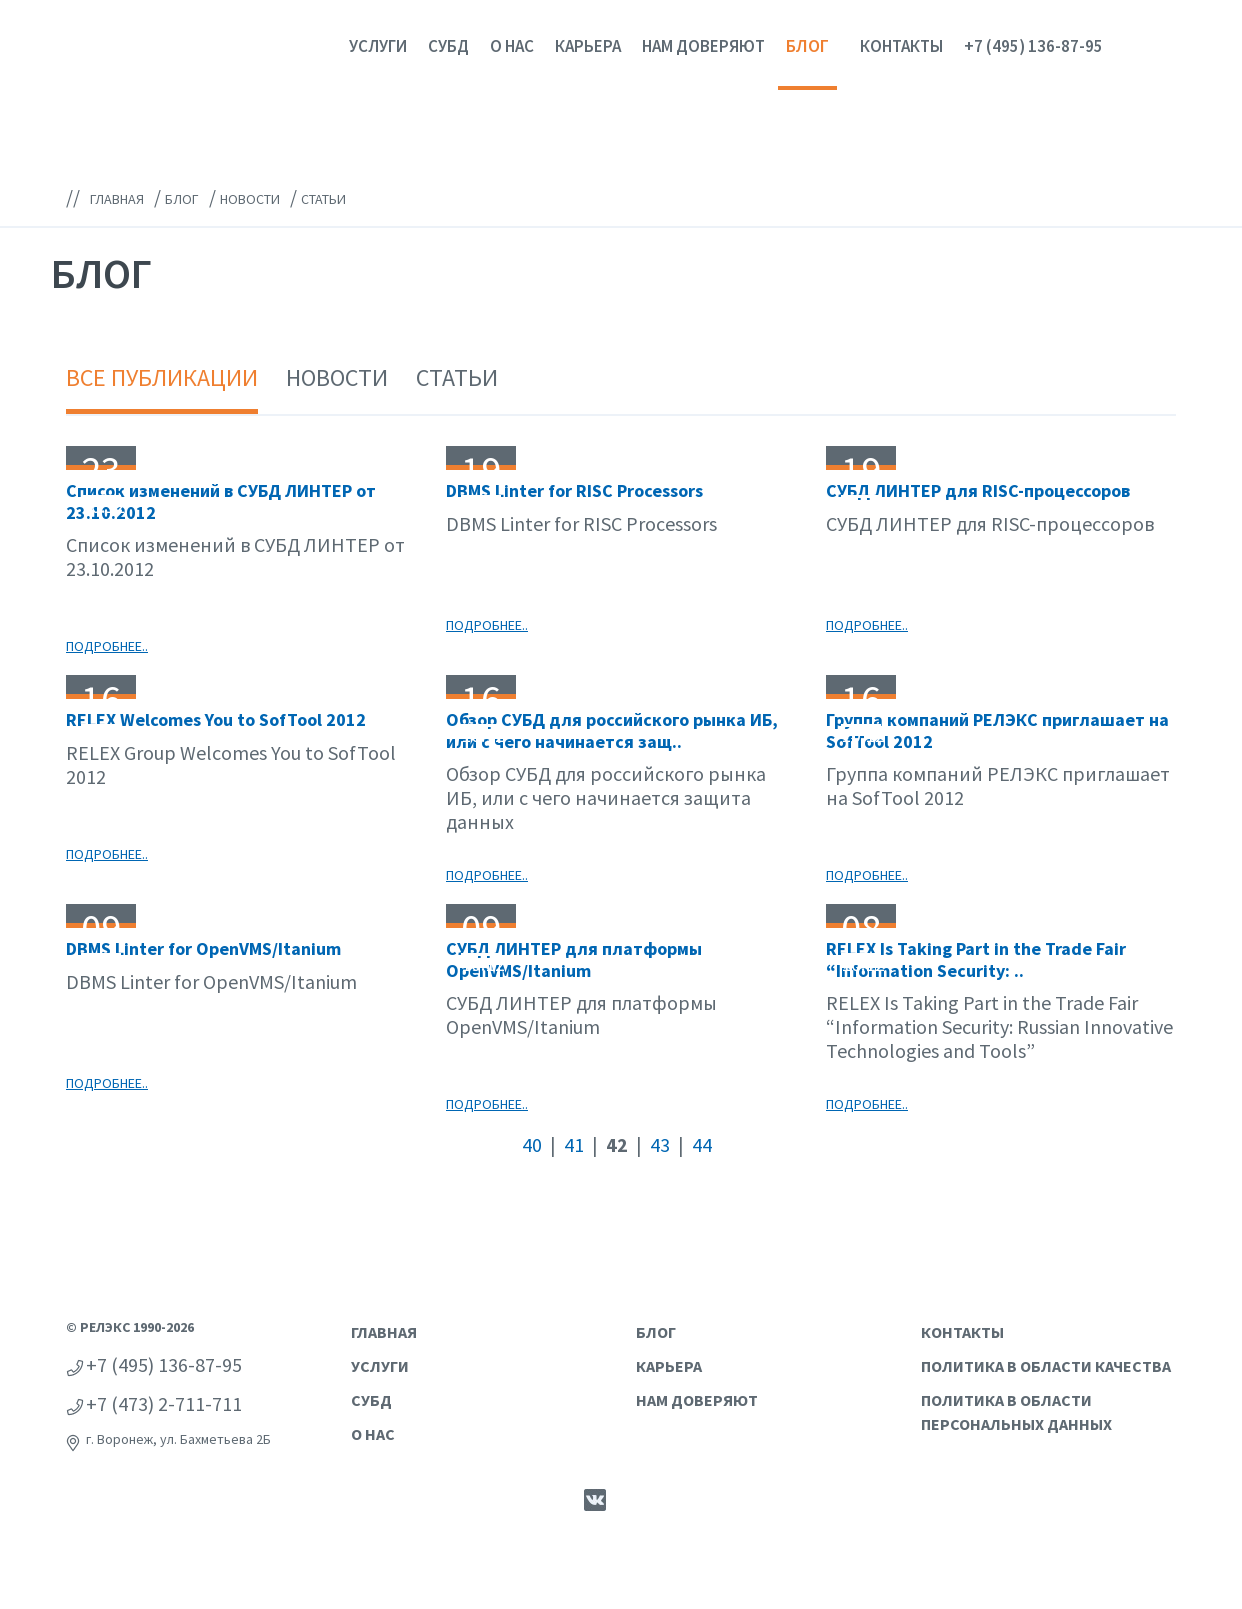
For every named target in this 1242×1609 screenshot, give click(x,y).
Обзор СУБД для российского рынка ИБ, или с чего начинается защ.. (612, 730)
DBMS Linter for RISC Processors (574, 490)
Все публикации (162, 377)
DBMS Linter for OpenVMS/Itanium (203, 948)
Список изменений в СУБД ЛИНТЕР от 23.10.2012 (221, 501)
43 (660, 1144)
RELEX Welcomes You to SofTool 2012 (216, 719)
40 (532, 1144)
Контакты (901, 46)
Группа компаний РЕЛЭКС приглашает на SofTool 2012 (997, 730)
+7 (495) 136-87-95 (1033, 46)
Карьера (588, 46)
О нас (512, 46)
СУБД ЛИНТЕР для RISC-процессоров (978, 490)
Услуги (378, 46)
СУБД (448, 46)
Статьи (457, 377)
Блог (807, 45)
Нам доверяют (703, 46)
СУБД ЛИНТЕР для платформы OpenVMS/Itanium (574, 959)
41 (574, 1144)
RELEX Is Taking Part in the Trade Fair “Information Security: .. (976, 959)
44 (702, 1144)
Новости (337, 377)
